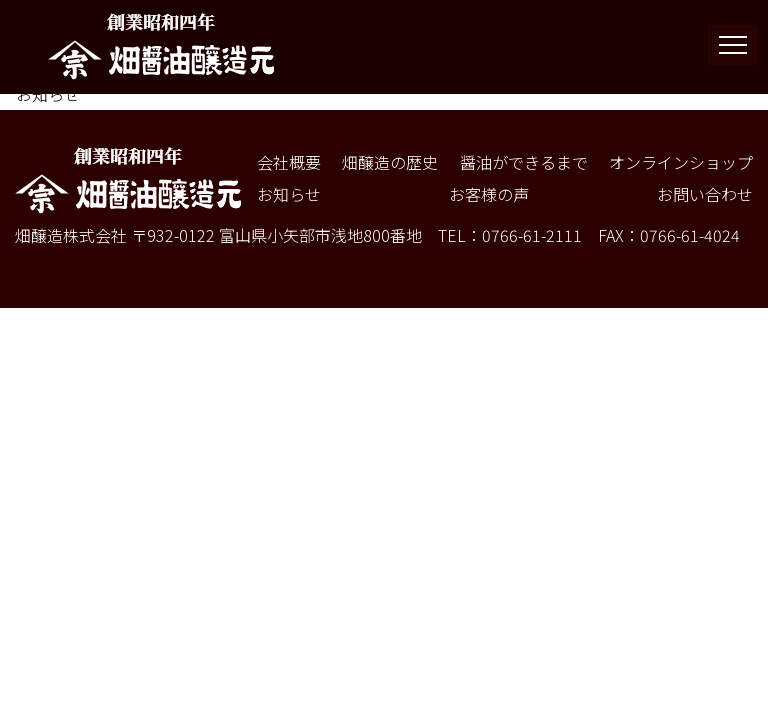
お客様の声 (489, 194)
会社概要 (289, 162)
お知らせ (289, 194)
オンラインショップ (681, 162)
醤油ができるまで (524, 162)
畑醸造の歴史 (390, 162)
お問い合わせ (705, 194)
